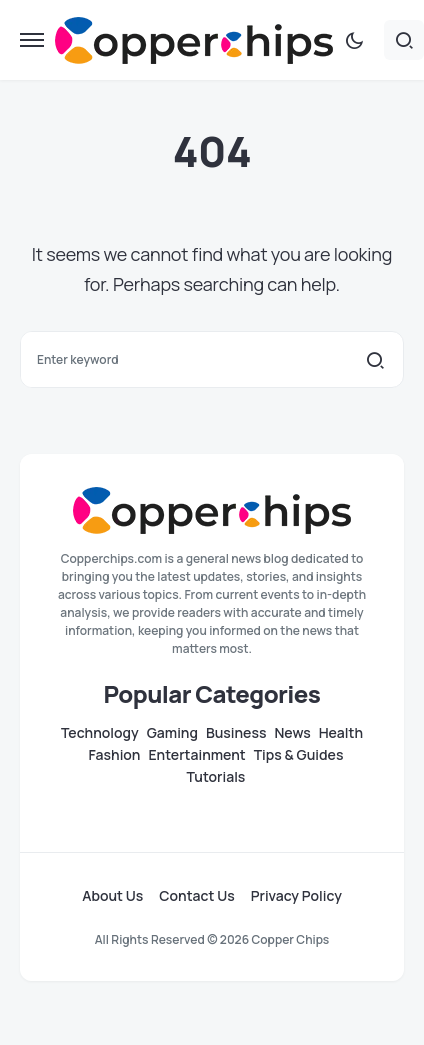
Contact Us (196, 896)
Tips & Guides (299, 755)
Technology (100, 733)
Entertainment (196, 755)
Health (341, 733)
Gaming (172, 733)
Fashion (115, 755)
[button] (32, 40)
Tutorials (216, 777)
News (292, 733)
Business (236, 733)
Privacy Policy (296, 896)
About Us (112, 896)
